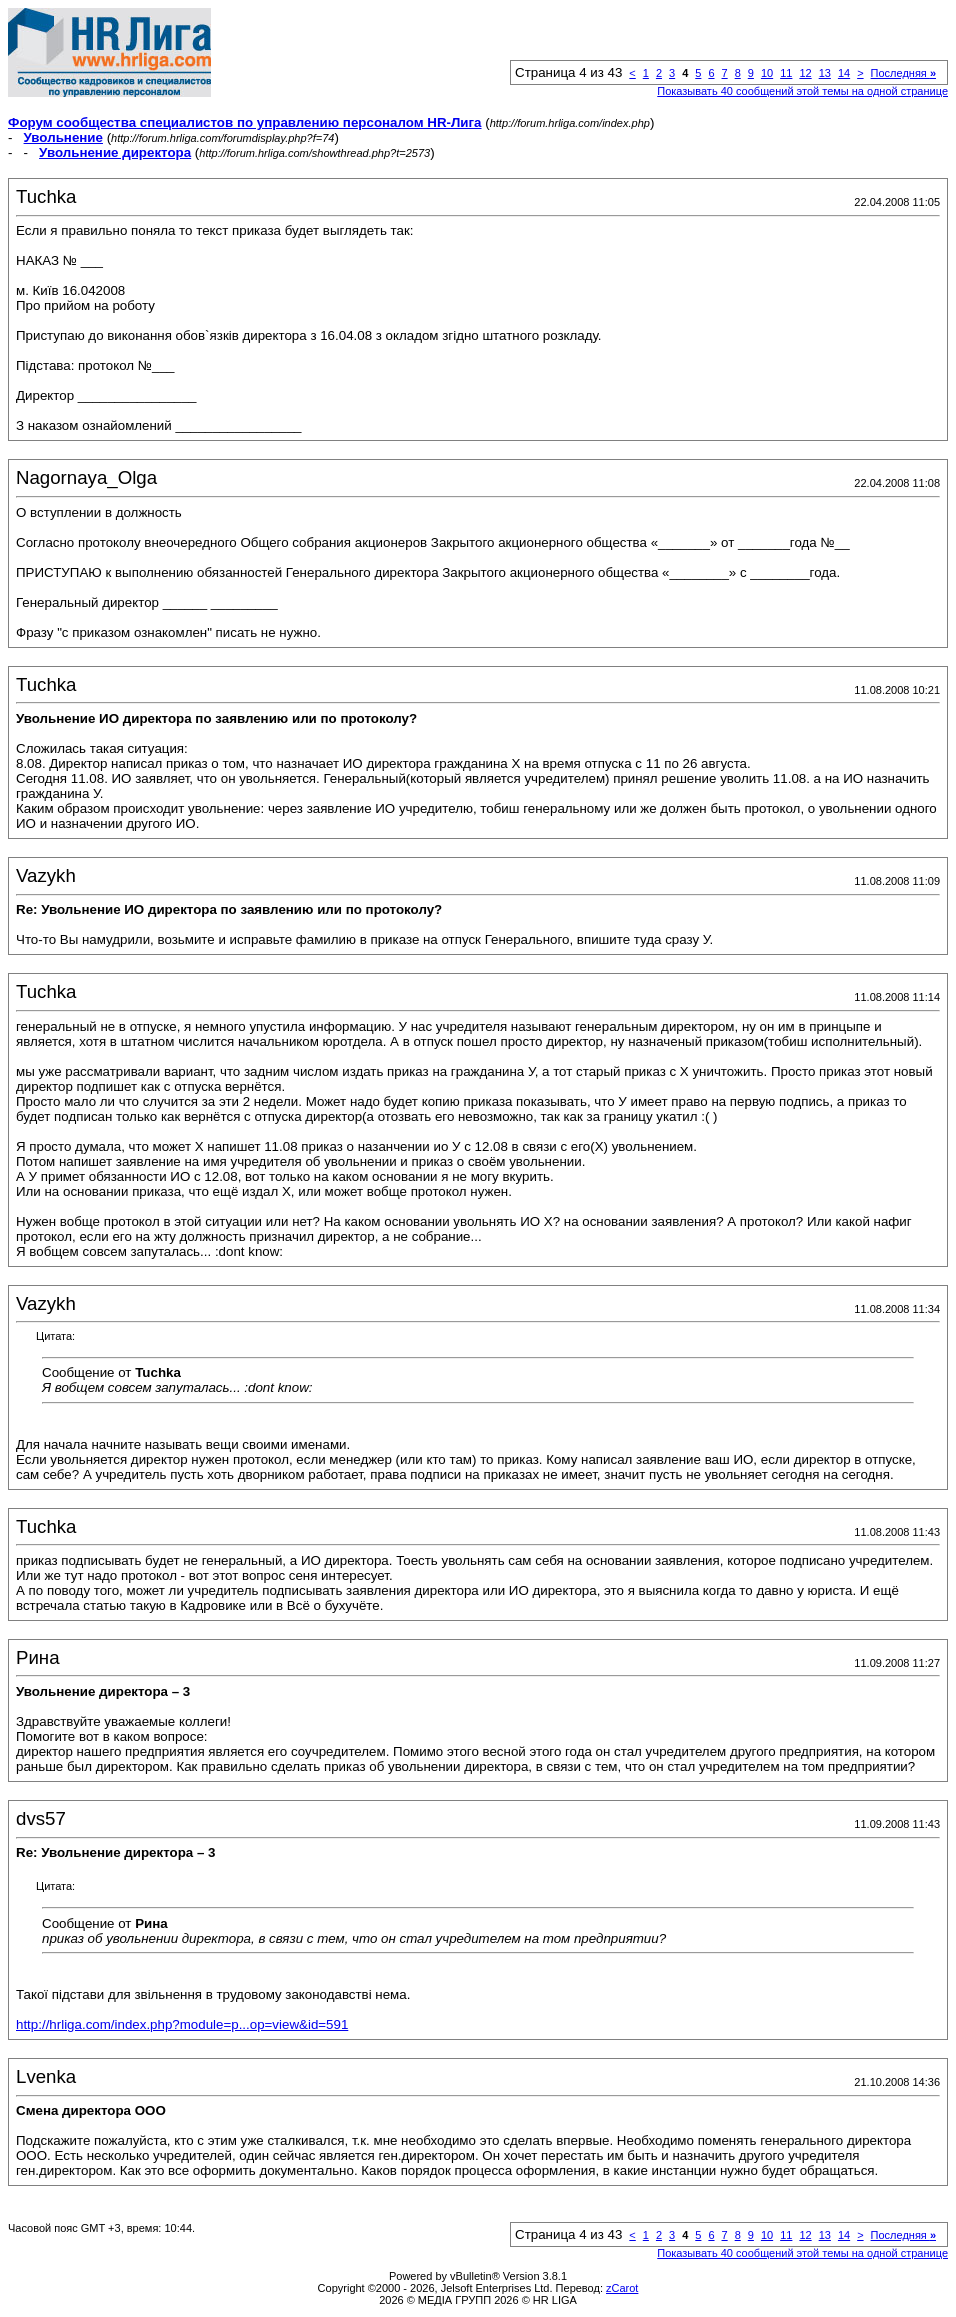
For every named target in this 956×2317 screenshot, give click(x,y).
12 (805, 73)
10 (767, 73)
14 (844, 73)
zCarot (622, 2288)
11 (786, 73)
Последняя (903, 73)
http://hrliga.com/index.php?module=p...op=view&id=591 (182, 2024)
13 (825, 73)
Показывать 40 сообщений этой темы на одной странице (802, 91)
